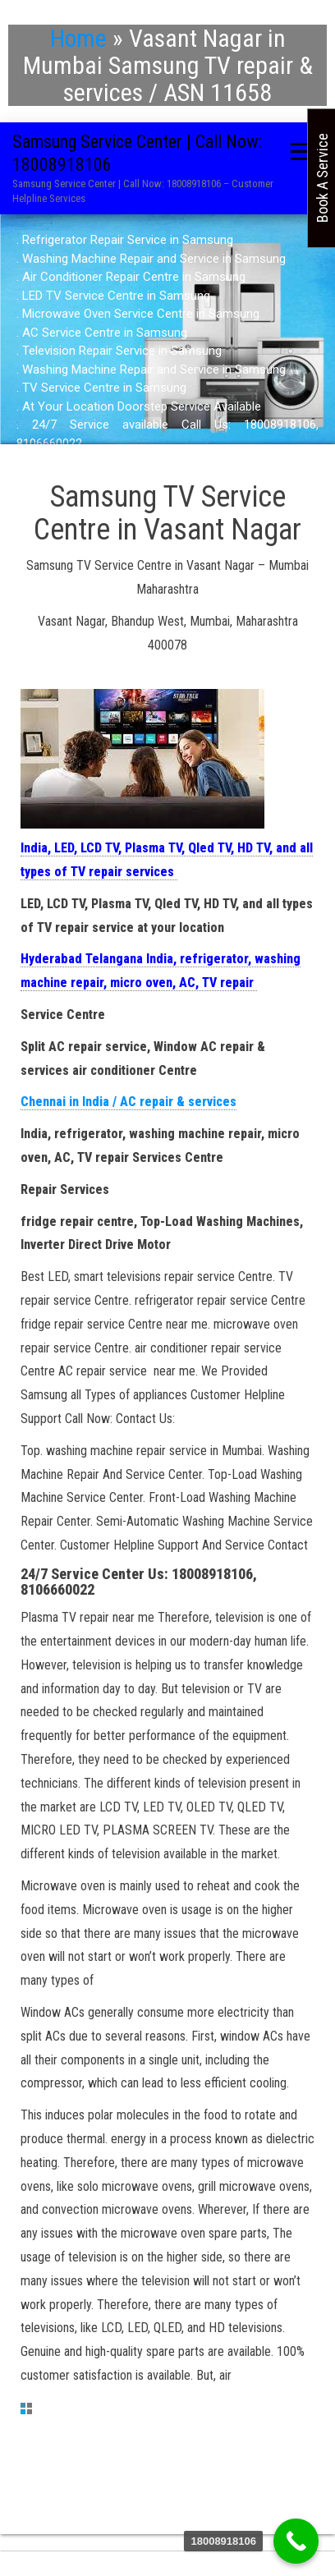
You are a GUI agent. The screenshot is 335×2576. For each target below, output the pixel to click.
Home (78, 38)
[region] (167, 341)
